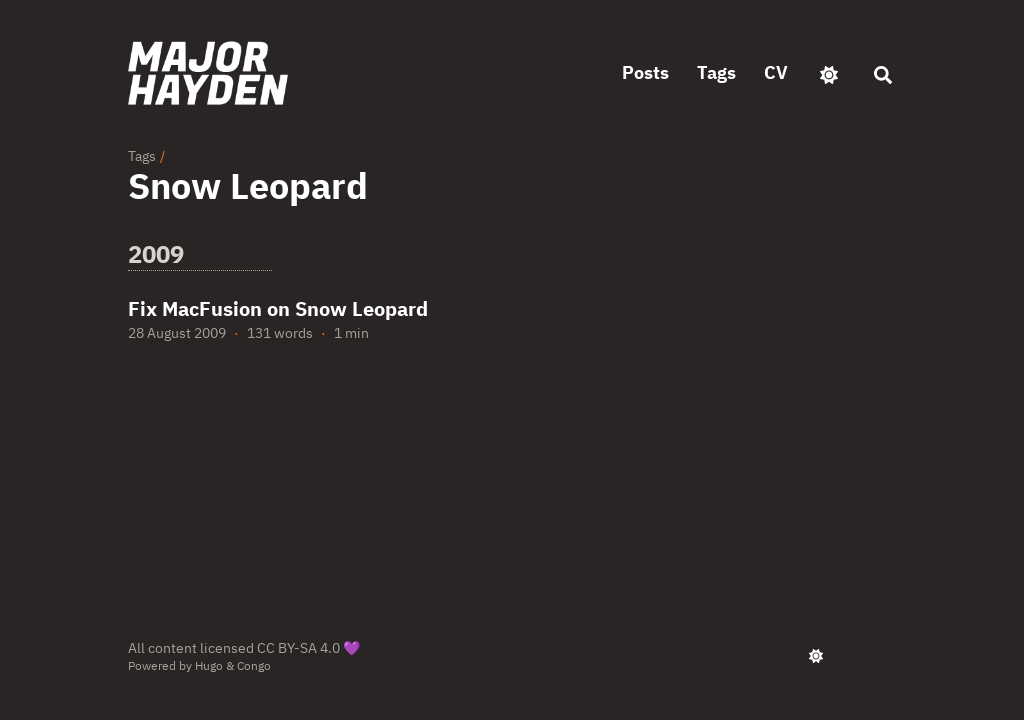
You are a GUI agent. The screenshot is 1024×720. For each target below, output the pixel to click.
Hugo (209, 665)
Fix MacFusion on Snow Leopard (278, 308)
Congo (254, 665)
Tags (142, 156)
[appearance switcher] (829, 73)
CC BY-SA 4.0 (298, 648)
